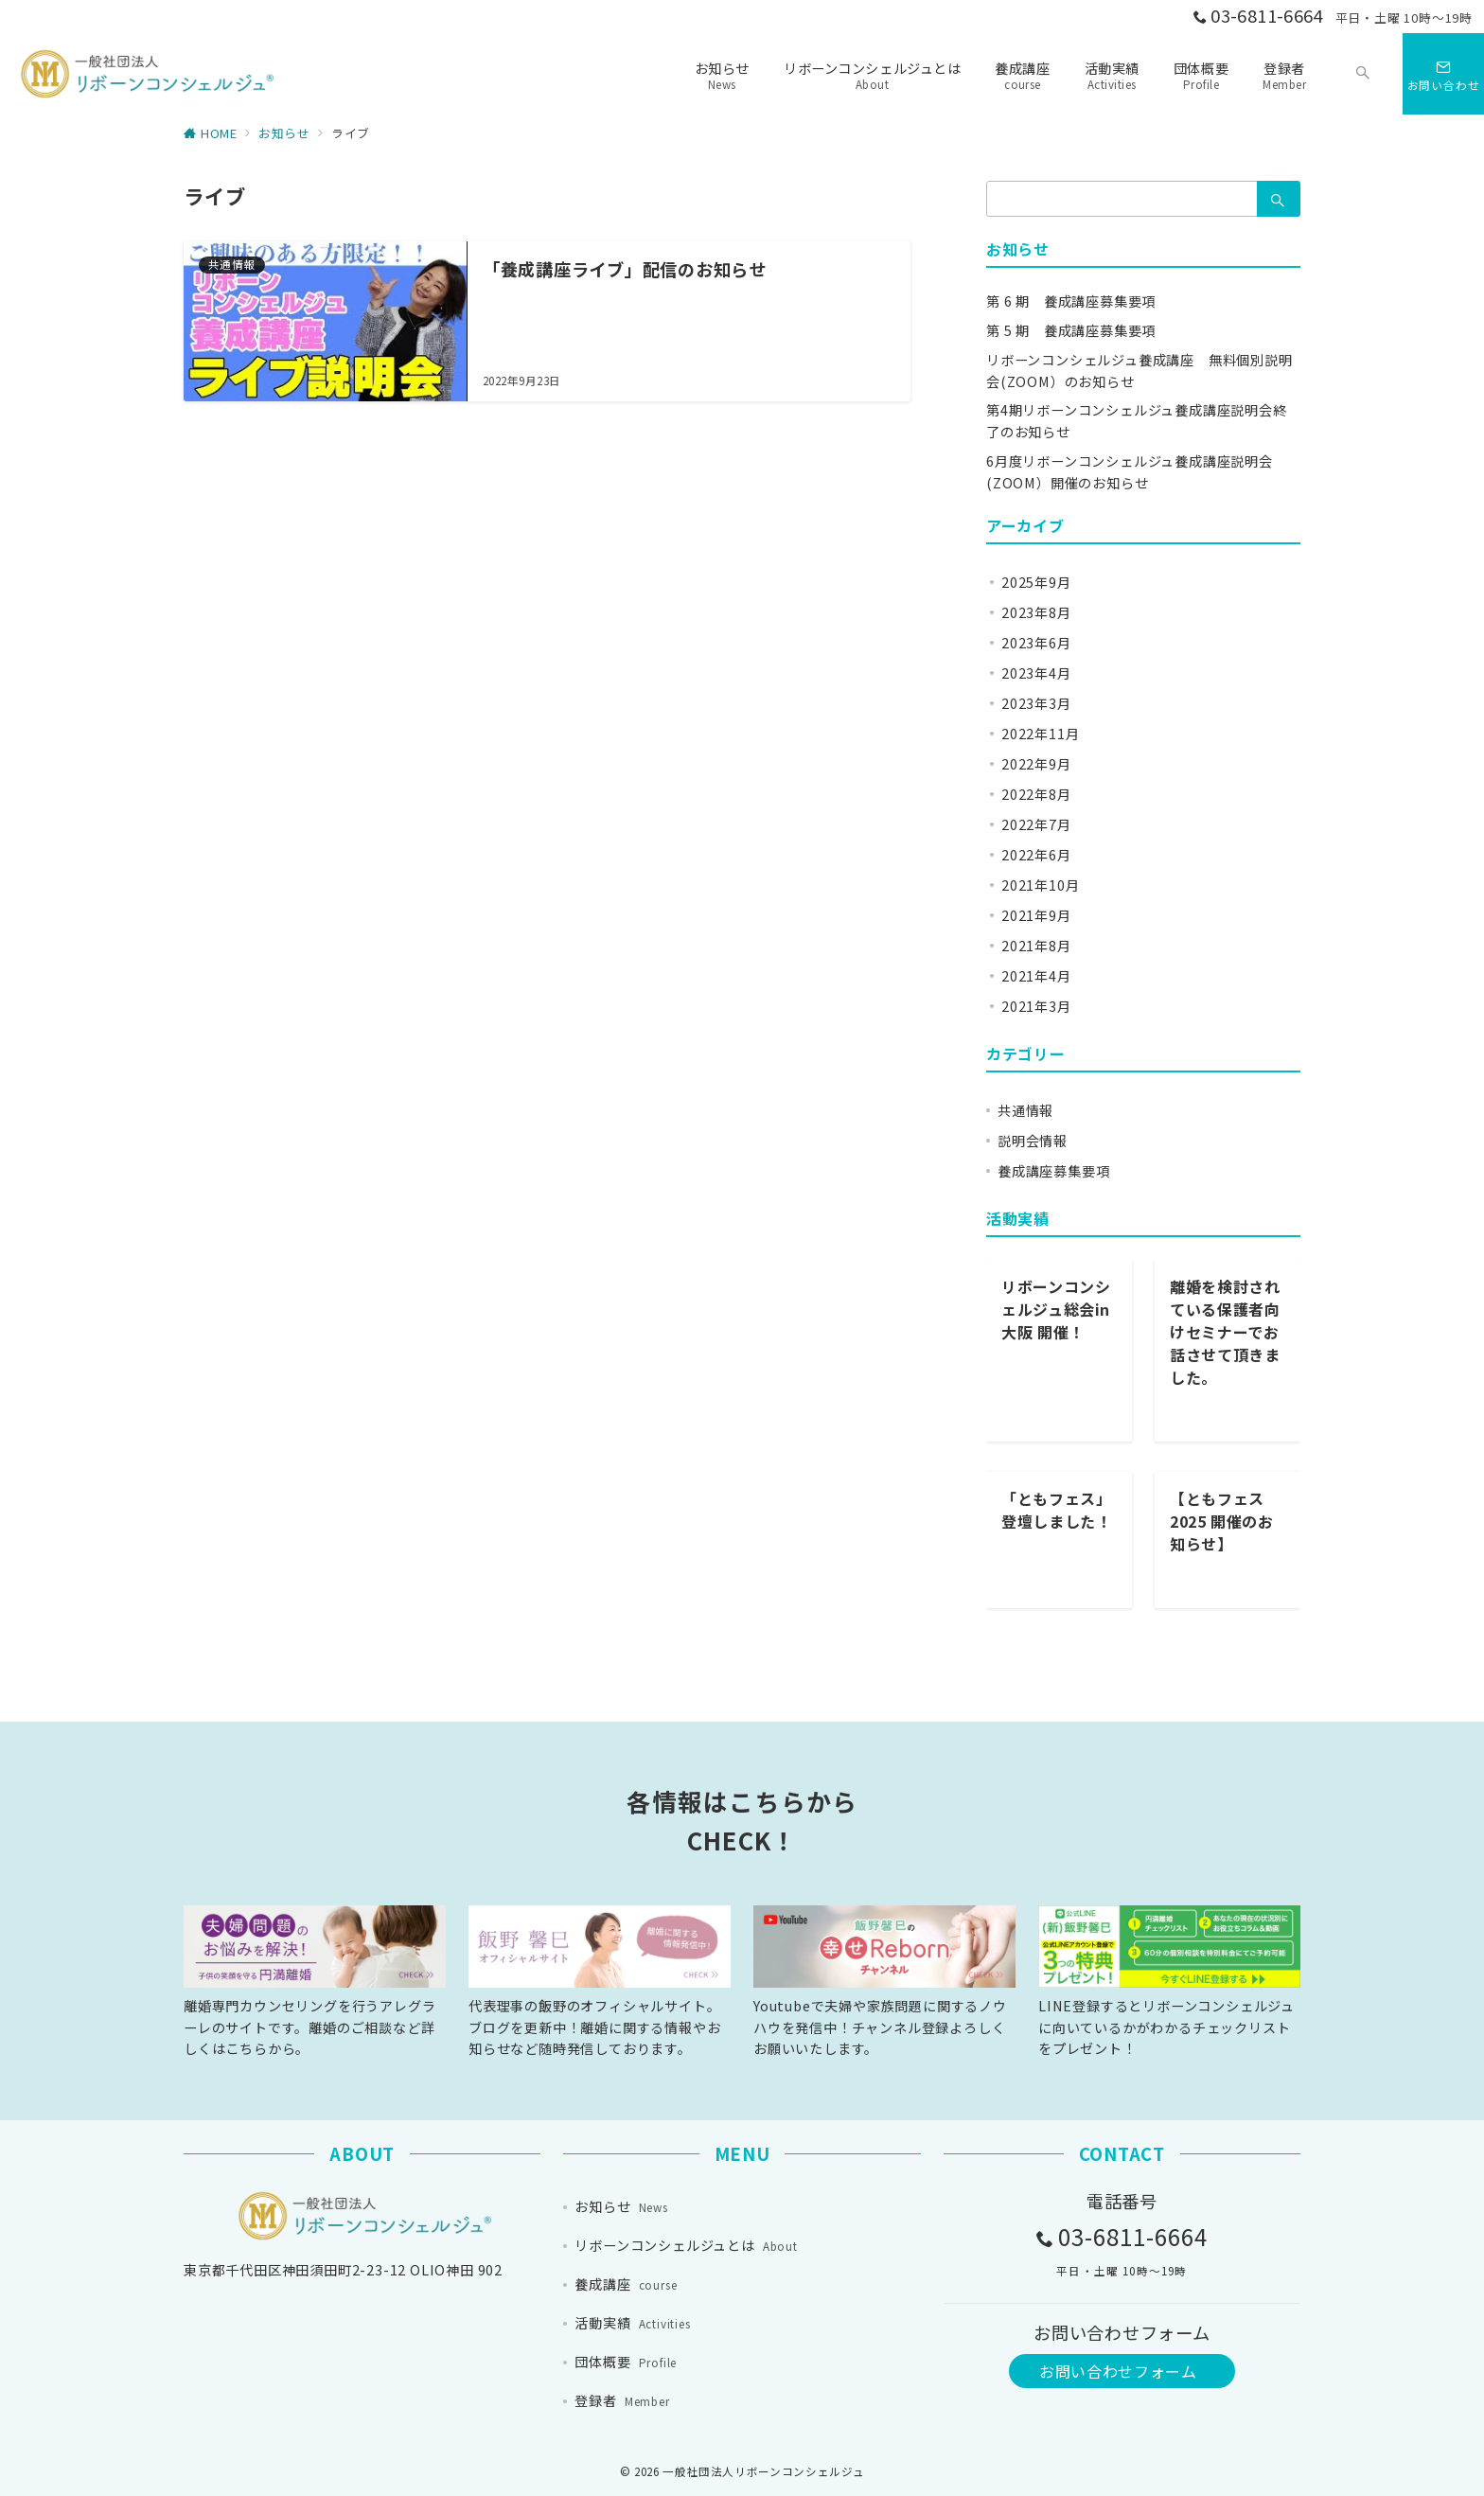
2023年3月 (1036, 703)
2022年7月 (1036, 824)
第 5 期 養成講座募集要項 (1071, 330)
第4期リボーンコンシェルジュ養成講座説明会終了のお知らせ (1136, 420)
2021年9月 (1036, 915)
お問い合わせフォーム (1117, 2371)
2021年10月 (1040, 885)
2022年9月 (1036, 763)
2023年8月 (1036, 612)
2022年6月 (1036, 854)
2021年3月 (1036, 1006)
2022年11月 (1040, 733)
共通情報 (1025, 1110)
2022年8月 (1036, 794)
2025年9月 (1036, 582)
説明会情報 (1033, 1140)
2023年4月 (1036, 673)
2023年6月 (1036, 642)
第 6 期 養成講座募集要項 (1071, 301)
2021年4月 (1036, 975)
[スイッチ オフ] (1362, 74)
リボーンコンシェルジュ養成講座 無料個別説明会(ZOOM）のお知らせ (1139, 370)
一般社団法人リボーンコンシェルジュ (763, 2471)
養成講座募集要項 (1053, 1170)
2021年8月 (1036, 945)
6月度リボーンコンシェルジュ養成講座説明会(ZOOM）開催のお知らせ (1129, 471)
